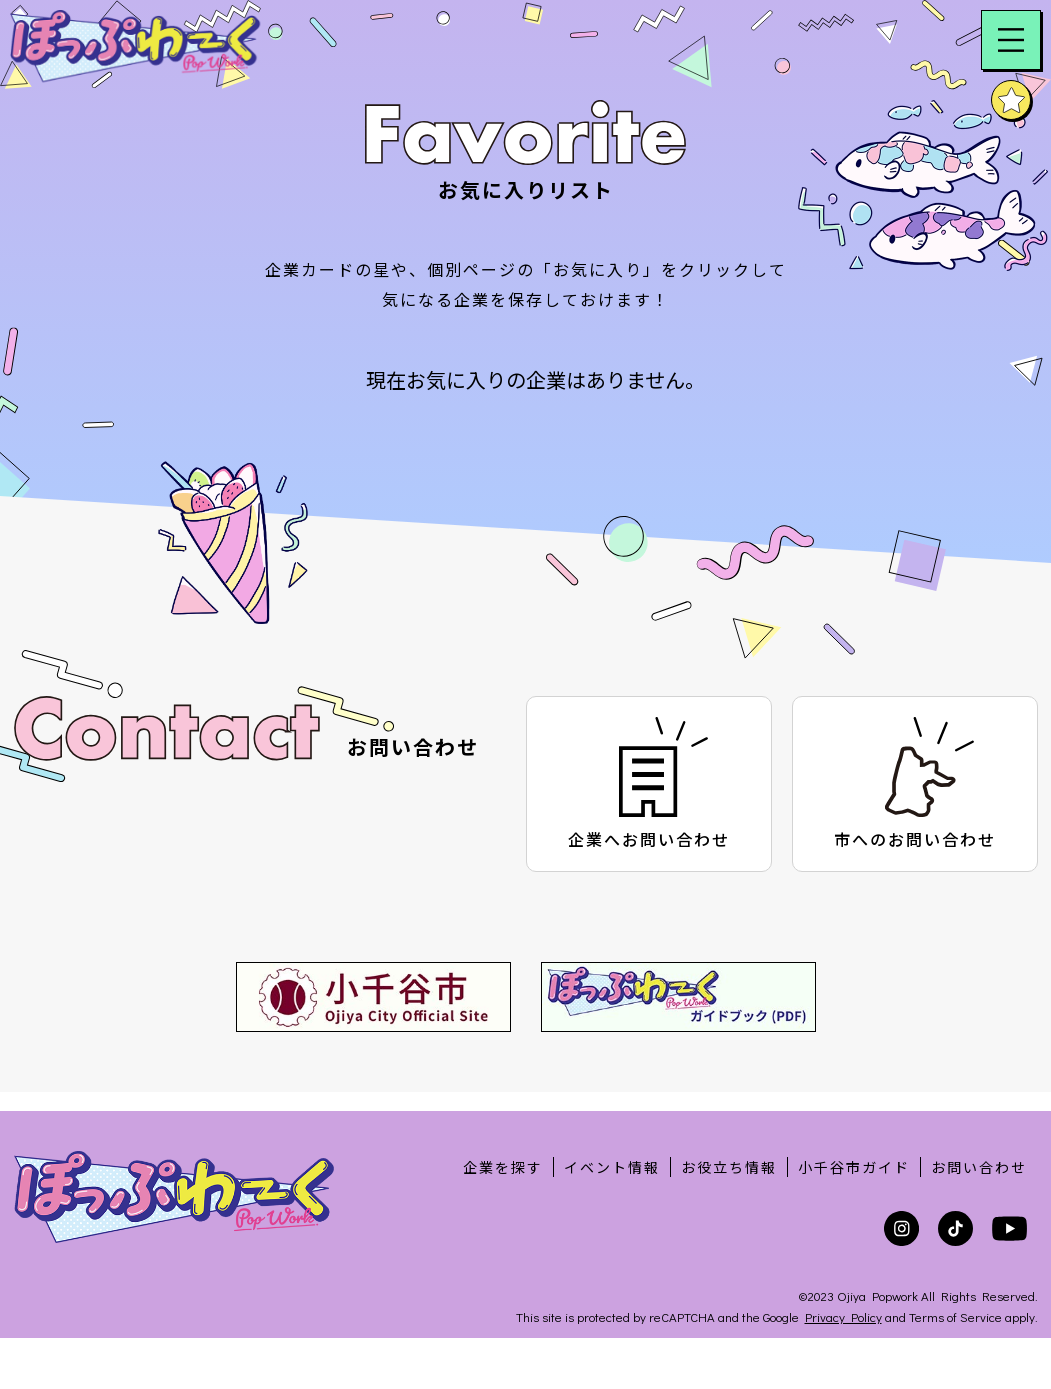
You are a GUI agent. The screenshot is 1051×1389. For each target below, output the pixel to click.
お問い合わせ (979, 1167)
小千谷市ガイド (854, 1167)
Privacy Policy (843, 1316)
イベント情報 (612, 1167)
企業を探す (503, 1167)
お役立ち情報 (729, 1167)
